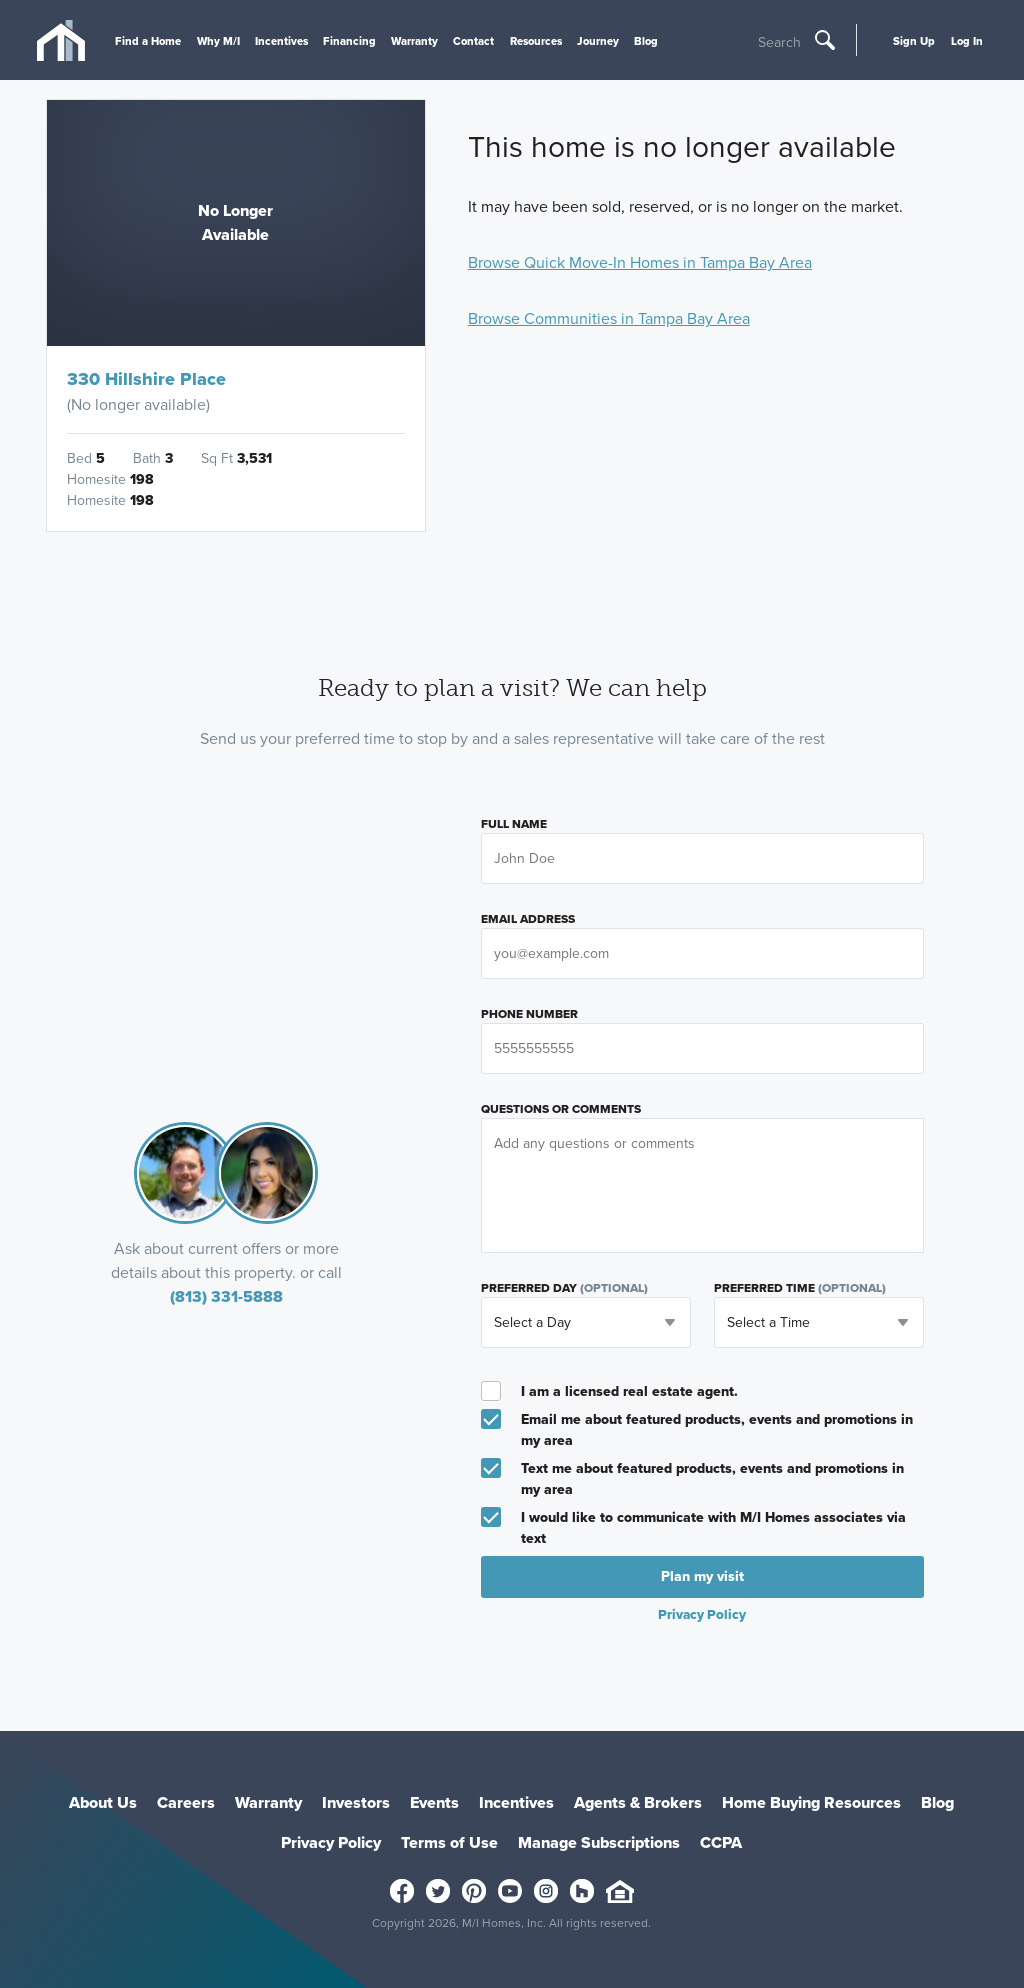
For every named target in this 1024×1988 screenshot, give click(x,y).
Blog (646, 41)
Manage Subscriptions (599, 1842)
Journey (598, 41)
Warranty (414, 41)
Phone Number (529, 1014)
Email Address (528, 919)
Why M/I (218, 41)
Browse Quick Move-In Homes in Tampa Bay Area (640, 262)
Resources (536, 41)
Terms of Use (449, 1842)
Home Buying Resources (811, 1802)
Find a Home (148, 41)
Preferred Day (564, 1288)
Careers (186, 1802)
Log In (967, 41)
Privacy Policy (702, 1614)
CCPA (721, 1842)
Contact (473, 41)
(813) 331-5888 (226, 1296)
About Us (103, 1802)
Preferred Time (800, 1288)
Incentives (281, 41)
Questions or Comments (561, 1109)
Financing (349, 41)
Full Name (514, 824)
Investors (356, 1802)
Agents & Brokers (638, 1802)
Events (434, 1802)
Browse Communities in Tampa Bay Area (609, 318)
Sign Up (914, 41)
